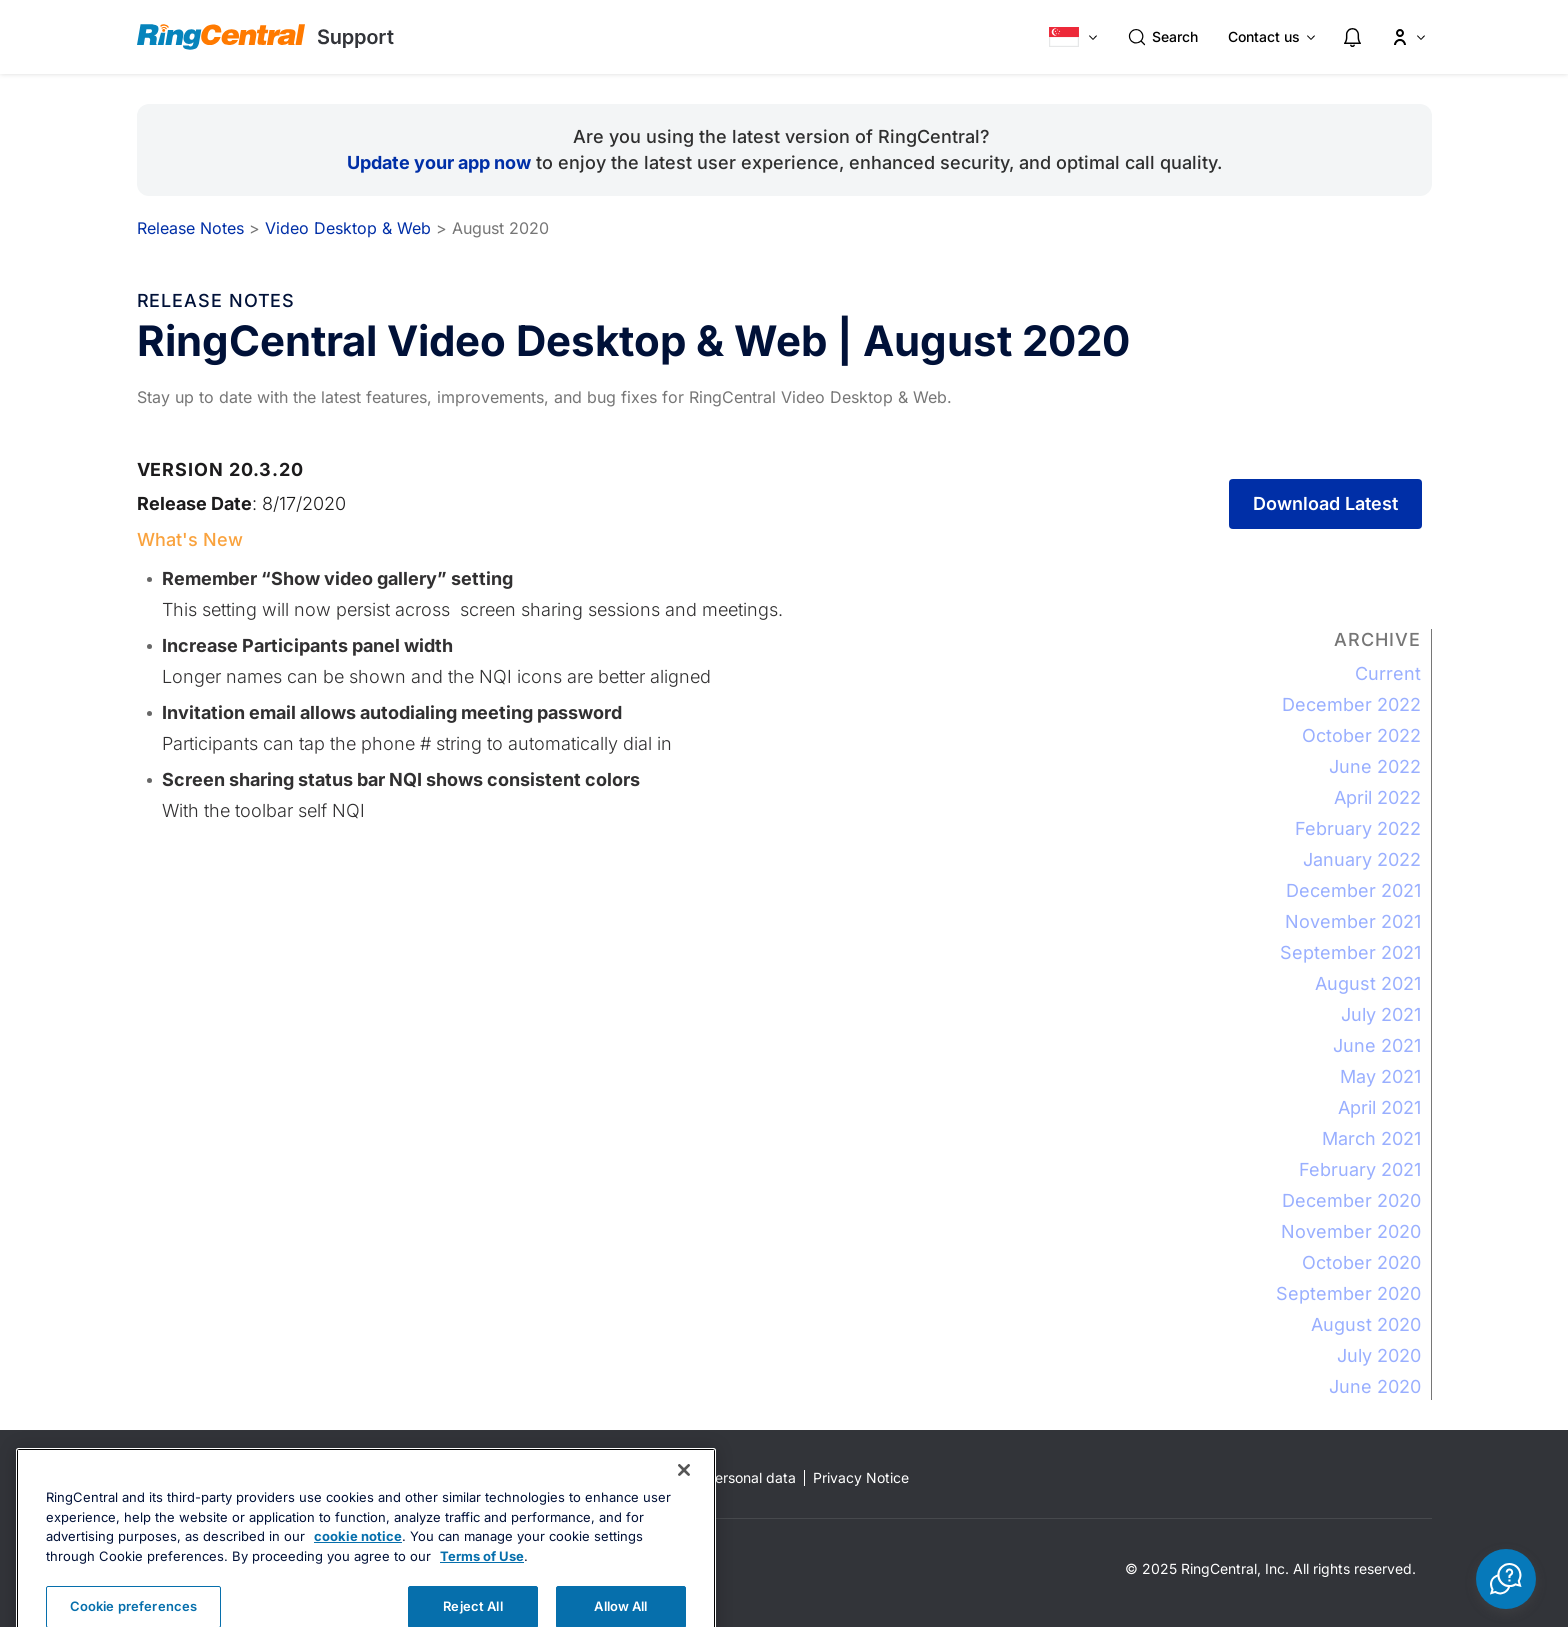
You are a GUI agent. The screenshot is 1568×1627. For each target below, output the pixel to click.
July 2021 (1381, 1014)
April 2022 (1377, 797)
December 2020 (1351, 1200)
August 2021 (1368, 983)
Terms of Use (482, 1584)
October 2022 (1361, 735)
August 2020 (1366, 1324)
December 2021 (1353, 890)
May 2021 (1380, 1076)
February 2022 (1358, 828)
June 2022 (1375, 766)
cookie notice (358, 1565)
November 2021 (1353, 921)
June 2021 (1377, 1045)
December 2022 (1351, 704)
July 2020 (1379, 1355)
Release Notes (190, 228)
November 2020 (1351, 1231)
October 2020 (1361, 1262)
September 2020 (1348, 1293)
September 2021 (1350, 952)
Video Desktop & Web (348, 228)
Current (1388, 673)
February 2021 (1360, 1169)
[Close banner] (684, 1499)
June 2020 (1375, 1386)
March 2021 (1371, 1138)
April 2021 (1379, 1107)
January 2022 (1362, 859)
